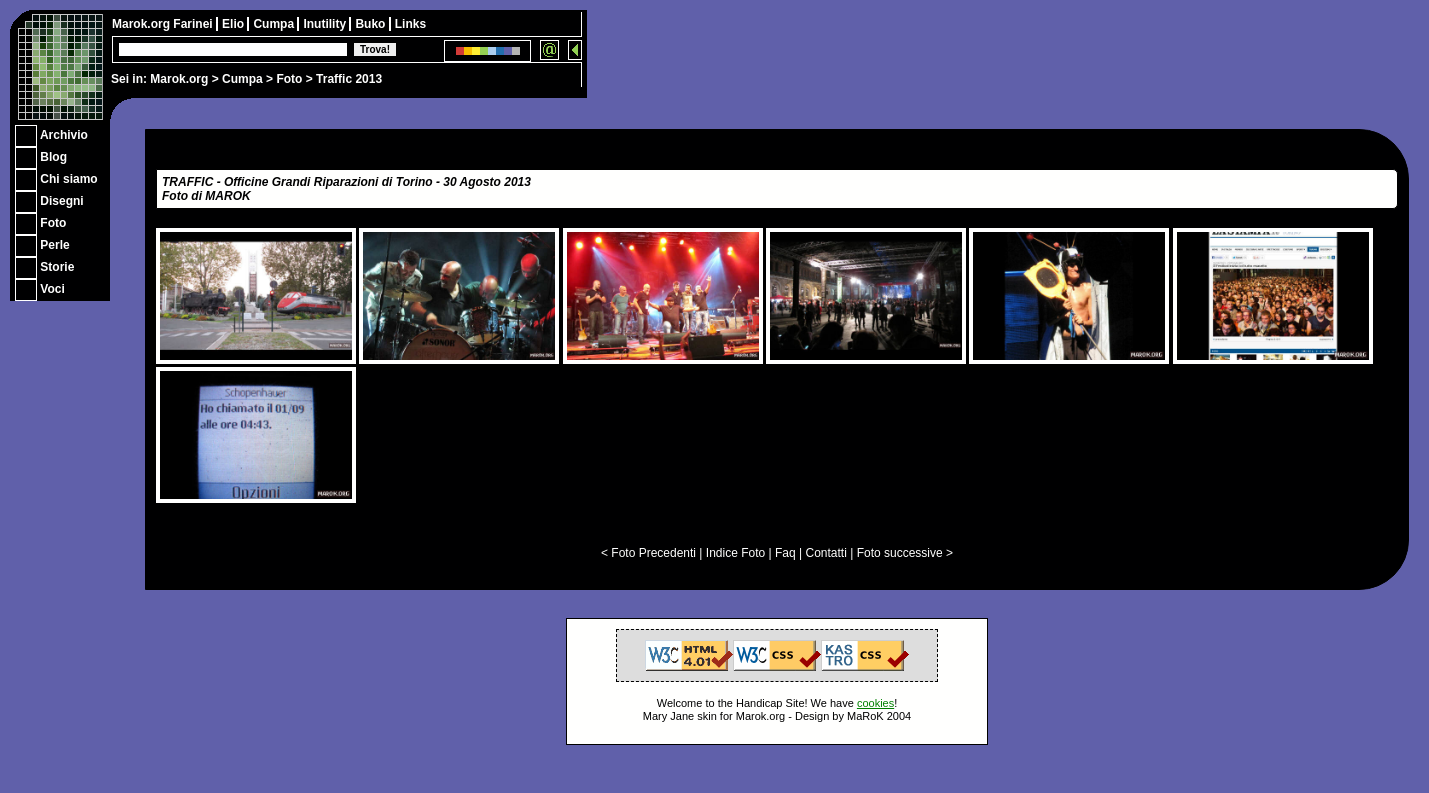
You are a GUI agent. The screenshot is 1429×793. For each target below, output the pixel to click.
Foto (289, 79)
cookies (875, 703)
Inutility (326, 24)
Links (410, 24)
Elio (234, 24)
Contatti (825, 553)
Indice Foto (735, 553)
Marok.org (179, 79)
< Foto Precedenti (648, 553)
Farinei (194, 24)
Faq (785, 553)
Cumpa (242, 79)
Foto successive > (905, 553)
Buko (371, 24)
